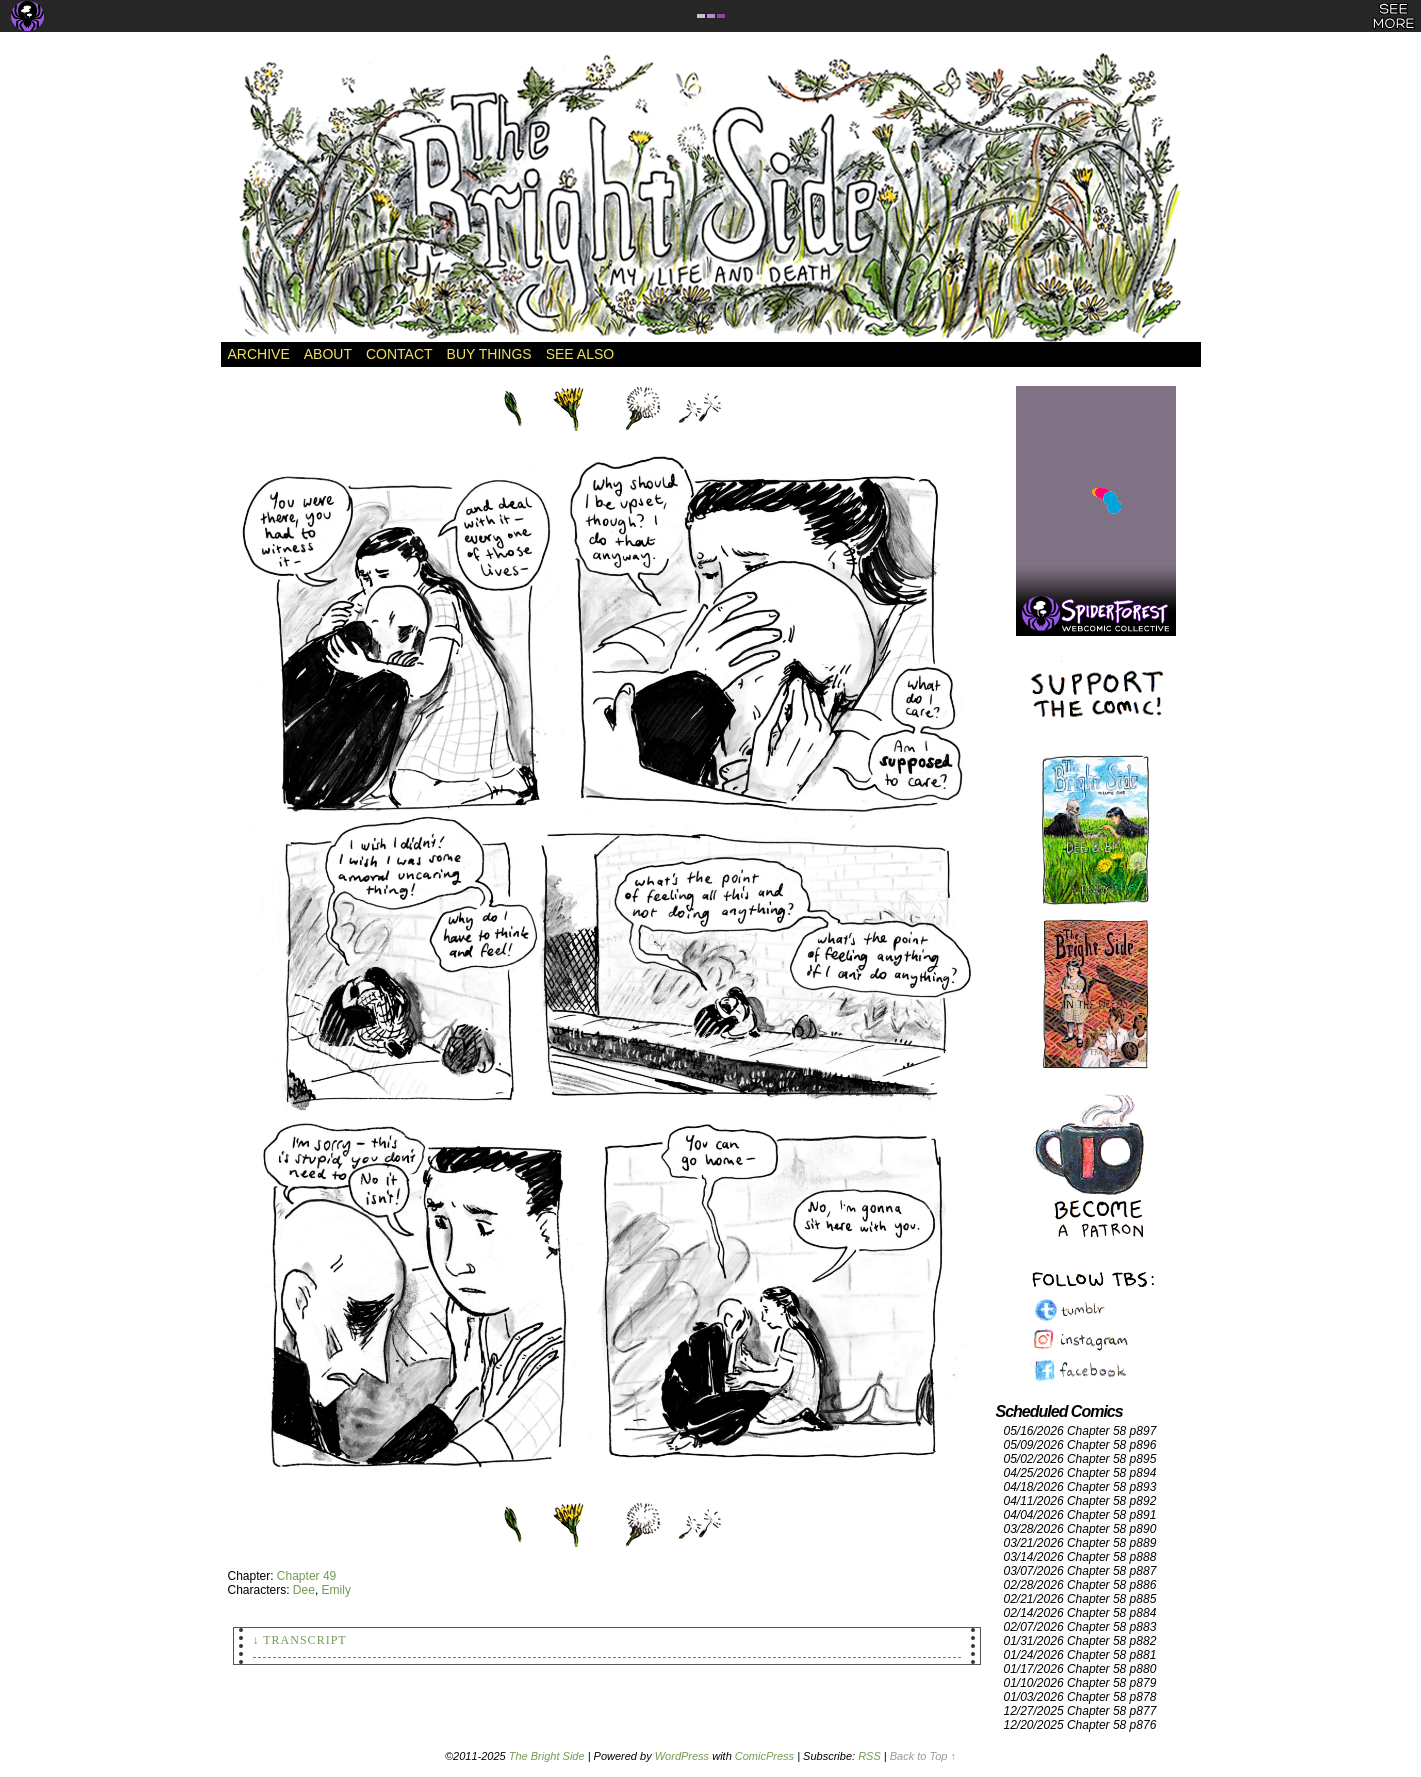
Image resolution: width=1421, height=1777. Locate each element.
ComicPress (764, 1756)
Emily (336, 1590)
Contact (399, 354)
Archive (259, 354)
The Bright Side (711, 197)
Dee (304, 1590)
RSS (869, 1756)
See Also (580, 354)
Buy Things (489, 354)
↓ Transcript (300, 1640)
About (328, 354)
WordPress (682, 1756)
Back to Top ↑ (923, 1756)
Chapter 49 (306, 1576)
